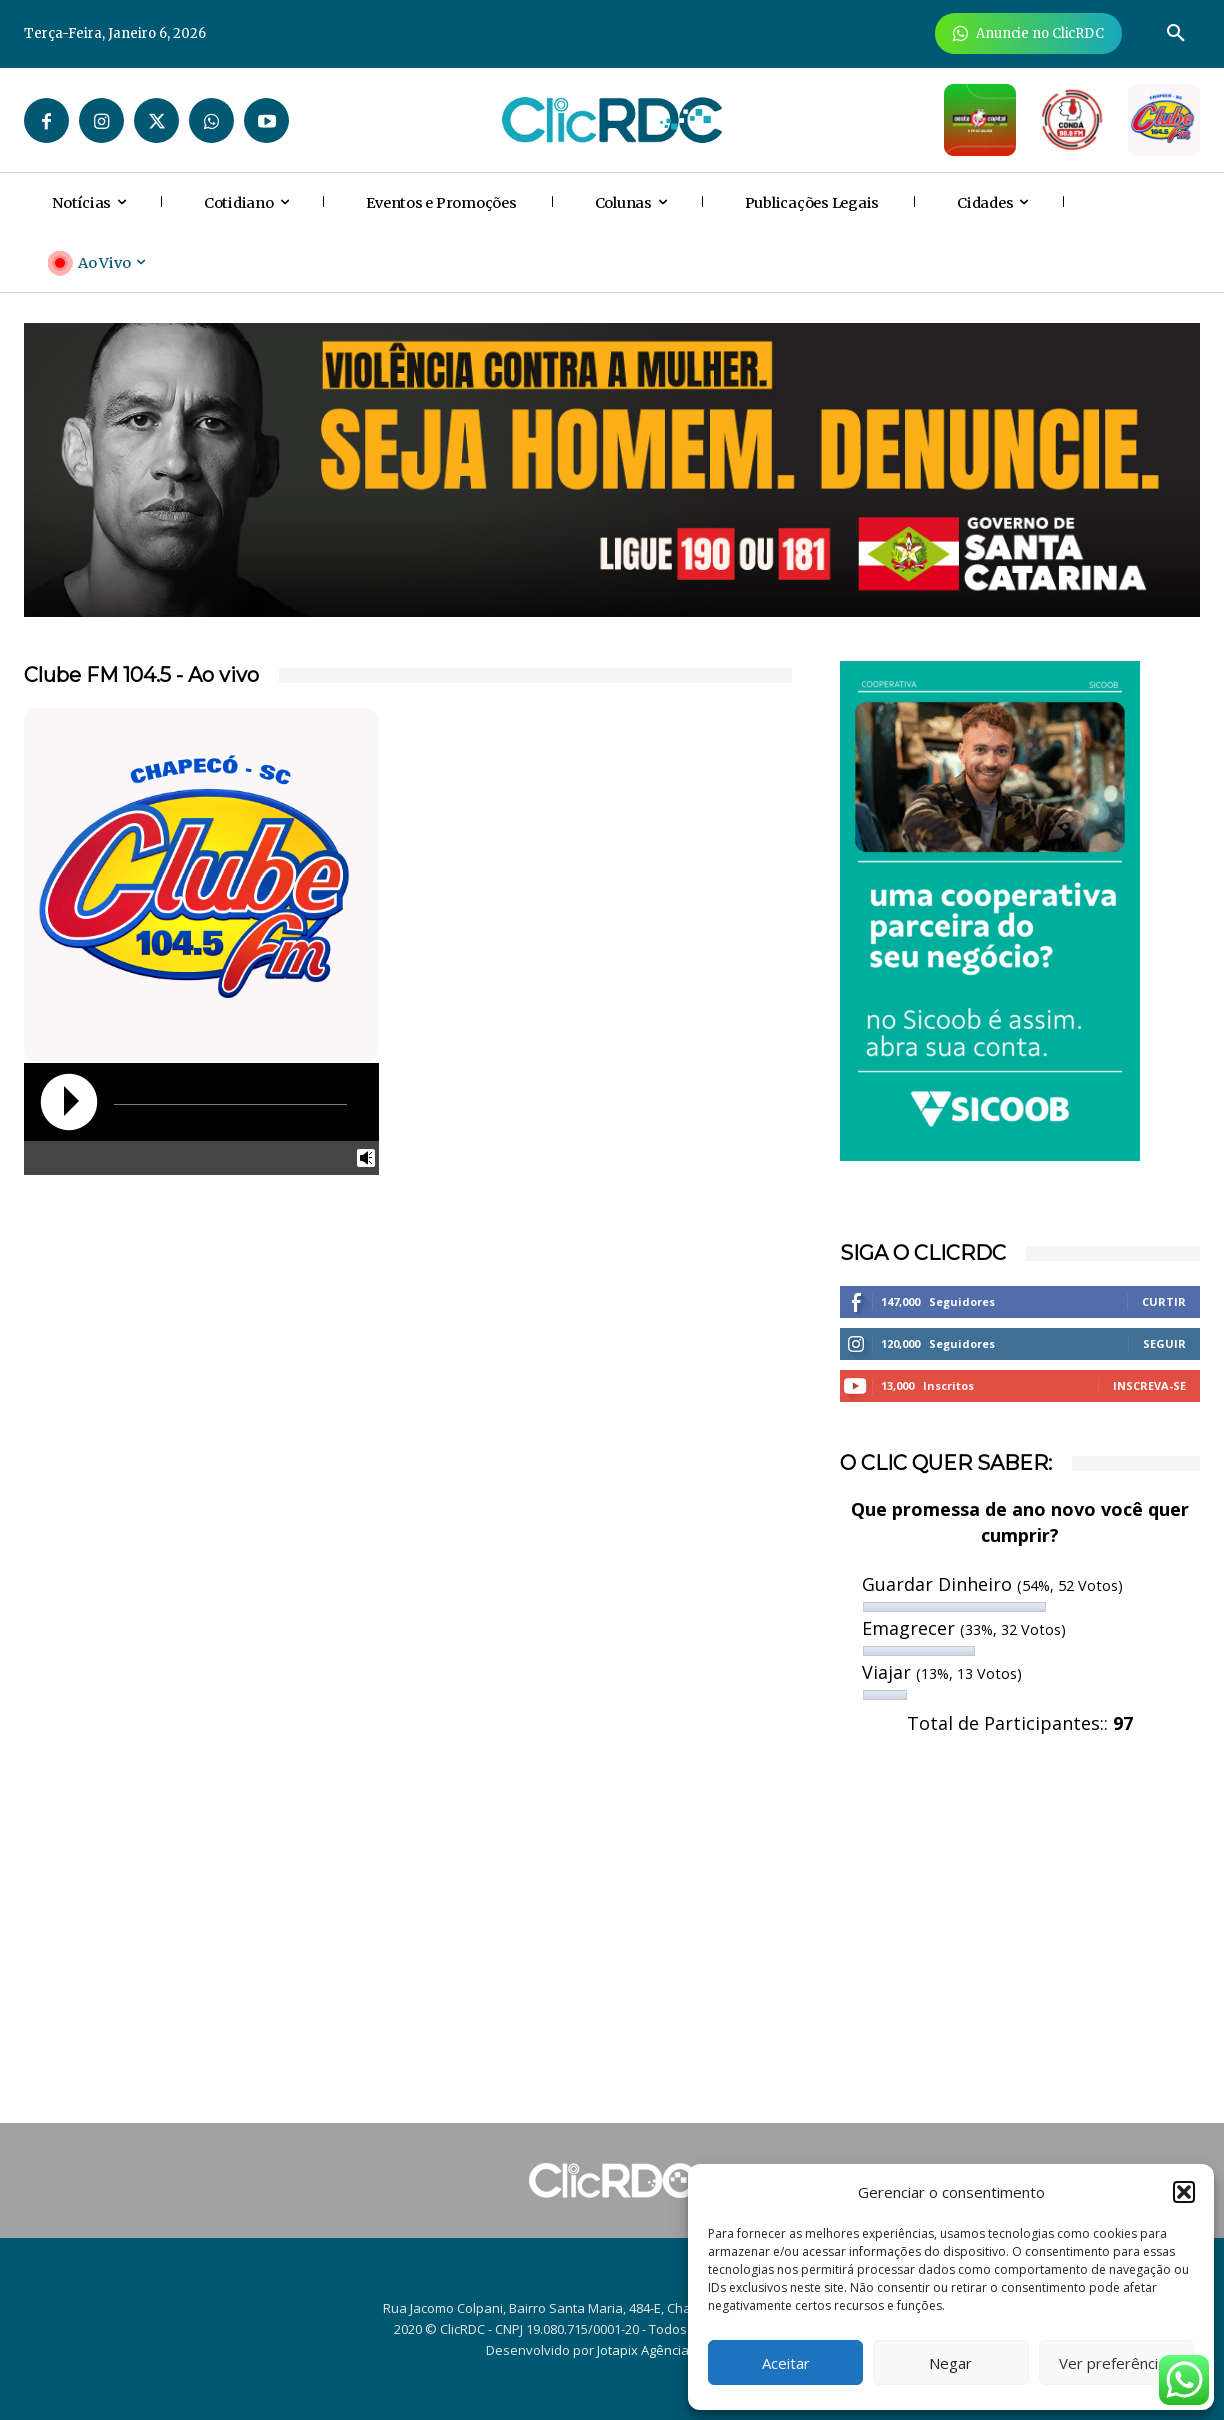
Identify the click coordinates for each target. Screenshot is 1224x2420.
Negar (950, 2363)
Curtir (1164, 1301)
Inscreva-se (1149, 1385)
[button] (1184, 2192)
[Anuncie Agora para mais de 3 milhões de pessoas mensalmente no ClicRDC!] (1028, 33)
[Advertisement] (1020, 1935)
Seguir (1164, 1343)
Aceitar (786, 2363)
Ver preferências (1116, 2363)
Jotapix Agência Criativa (667, 2350)
